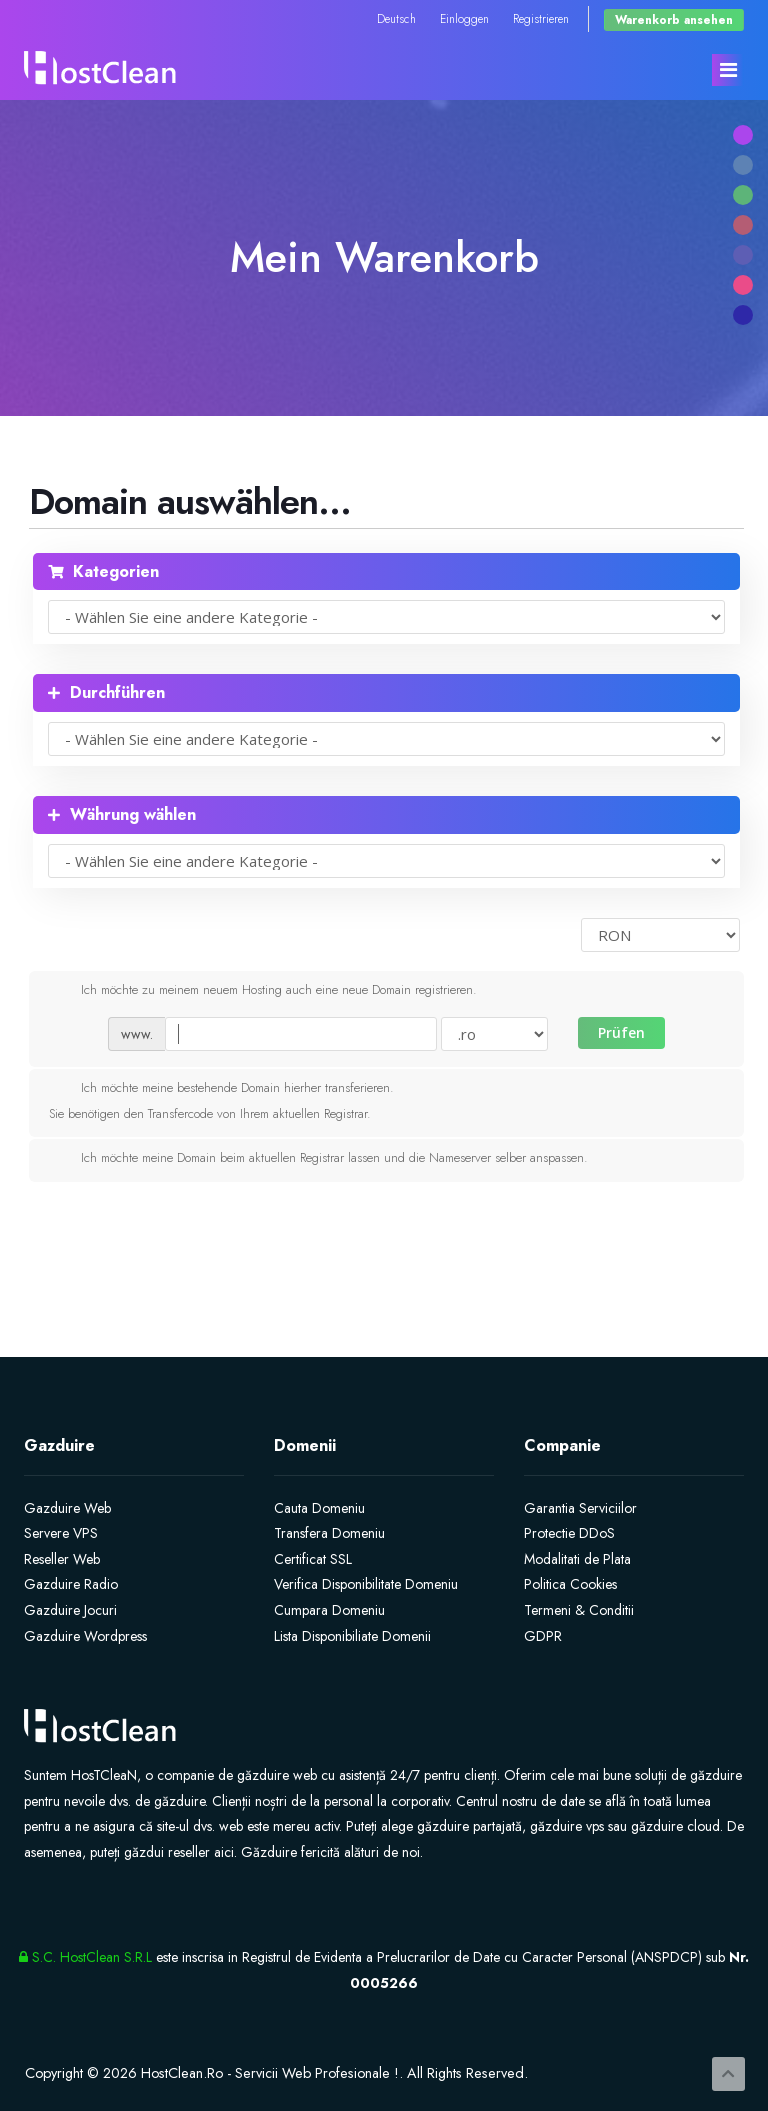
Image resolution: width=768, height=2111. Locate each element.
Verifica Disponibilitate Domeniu (366, 1584)
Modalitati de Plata (577, 1559)
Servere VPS (61, 1533)
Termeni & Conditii (579, 1610)
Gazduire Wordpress (85, 1636)
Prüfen (621, 1032)
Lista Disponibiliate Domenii (352, 1636)
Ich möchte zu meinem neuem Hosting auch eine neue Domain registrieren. (263, 991)
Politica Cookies (570, 1584)
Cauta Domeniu (319, 1508)
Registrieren (541, 18)
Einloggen (464, 18)
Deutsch (396, 18)
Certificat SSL (313, 1559)
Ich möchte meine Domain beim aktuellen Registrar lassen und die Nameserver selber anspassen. (318, 1159)
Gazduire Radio (71, 1584)
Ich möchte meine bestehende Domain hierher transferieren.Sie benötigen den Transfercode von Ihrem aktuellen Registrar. (221, 1100)
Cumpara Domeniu (329, 1610)
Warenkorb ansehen (674, 19)
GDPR (543, 1636)
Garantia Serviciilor (580, 1508)
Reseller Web (62, 1559)
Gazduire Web (67, 1508)
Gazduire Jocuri (70, 1610)
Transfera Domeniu (329, 1533)
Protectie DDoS (569, 1533)
